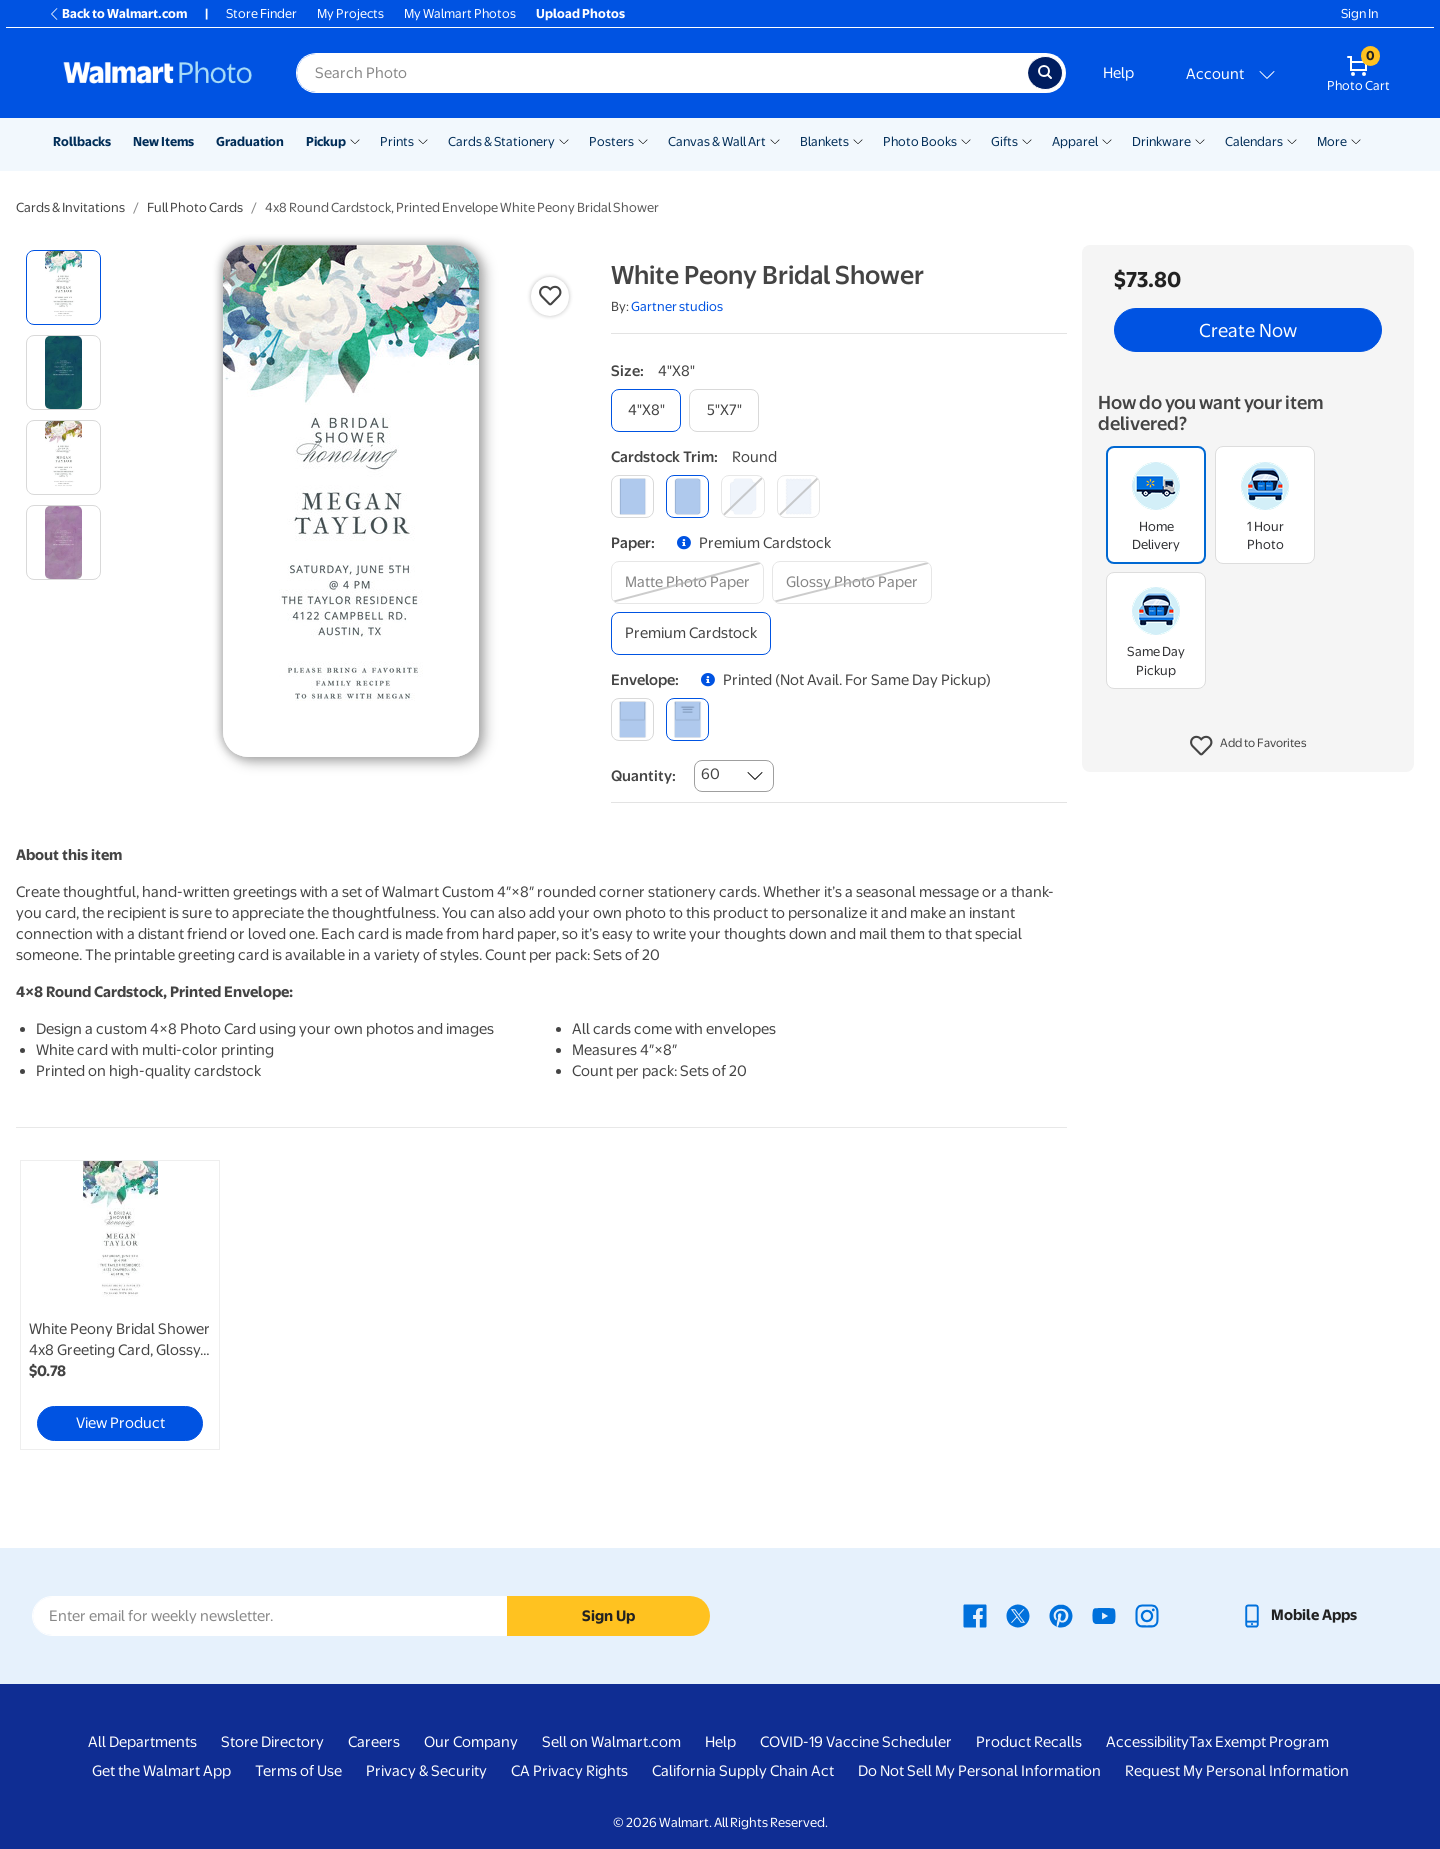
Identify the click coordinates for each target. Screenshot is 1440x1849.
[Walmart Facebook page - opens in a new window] (975, 1615)
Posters (611, 141)
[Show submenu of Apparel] (1107, 140)
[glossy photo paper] (852, 582)
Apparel (1075, 141)
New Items (163, 141)
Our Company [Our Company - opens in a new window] (471, 1742)
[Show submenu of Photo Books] (966, 140)
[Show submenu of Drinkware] (1200, 140)
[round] (687, 496)
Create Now (1248, 330)
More (1332, 141)
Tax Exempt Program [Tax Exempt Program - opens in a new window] (1259, 1742)
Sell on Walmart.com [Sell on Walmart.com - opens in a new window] (611, 1742)
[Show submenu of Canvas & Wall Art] (775, 140)
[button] (1248, 746)
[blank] (632, 719)
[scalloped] (798, 496)
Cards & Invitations (70, 207)
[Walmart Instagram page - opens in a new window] (1147, 1615)
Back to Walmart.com (117, 13)
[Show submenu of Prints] (423, 140)
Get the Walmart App (161, 1771)
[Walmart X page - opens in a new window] (1018, 1615)
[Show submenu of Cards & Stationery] (564, 140)
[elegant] (742, 496)
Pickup (326, 141)
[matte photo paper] (687, 582)
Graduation (250, 141)
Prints (397, 141)
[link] (120, 1305)
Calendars (1254, 141)
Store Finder (261, 13)
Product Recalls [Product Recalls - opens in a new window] (1029, 1742)
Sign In (1359, 13)
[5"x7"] (724, 410)
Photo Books (920, 141)
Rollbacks (82, 141)
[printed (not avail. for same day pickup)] (687, 719)
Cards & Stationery (501, 141)
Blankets (824, 141)
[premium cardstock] (691, 633)
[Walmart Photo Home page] (158, 73)
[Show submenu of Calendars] (1292, 140)
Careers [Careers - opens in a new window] (374, 1742)
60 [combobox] (710, 774)
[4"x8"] (646, 410)
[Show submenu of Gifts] (1027, 140)
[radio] (63, 287)
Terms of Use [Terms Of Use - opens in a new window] (298, 1771)
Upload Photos (580, 13)
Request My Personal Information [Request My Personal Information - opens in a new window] (1237, 1771)
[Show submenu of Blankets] (858, 140)
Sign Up (608, 1616)
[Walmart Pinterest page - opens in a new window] (1061, 1615)
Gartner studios (677, 306)
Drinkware (1161, 141)
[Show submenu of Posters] (643, 140)
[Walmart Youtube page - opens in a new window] (1104, 1615)
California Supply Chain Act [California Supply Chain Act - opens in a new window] (743, 1771)
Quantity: (643, 776)
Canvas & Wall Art (717, 141)
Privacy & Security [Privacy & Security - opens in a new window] (426, 1771)
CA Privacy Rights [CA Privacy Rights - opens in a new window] (569, 1771)
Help (1118, 73)
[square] (632, 496)
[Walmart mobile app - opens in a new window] (1298, 1615)
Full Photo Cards (195, 207)
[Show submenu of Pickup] (355, 140)
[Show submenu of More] (1356, 140)
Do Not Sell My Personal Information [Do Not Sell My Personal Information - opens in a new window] (979, 1771)
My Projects (350, 13)
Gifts (1004, 141)
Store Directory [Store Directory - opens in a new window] (272, 1742)
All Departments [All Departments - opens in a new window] (142, 1742)
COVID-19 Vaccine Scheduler (856, 1742)
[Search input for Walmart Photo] (662, 73)
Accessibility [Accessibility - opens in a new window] (1147, 1742)
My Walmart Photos (460, 13)
